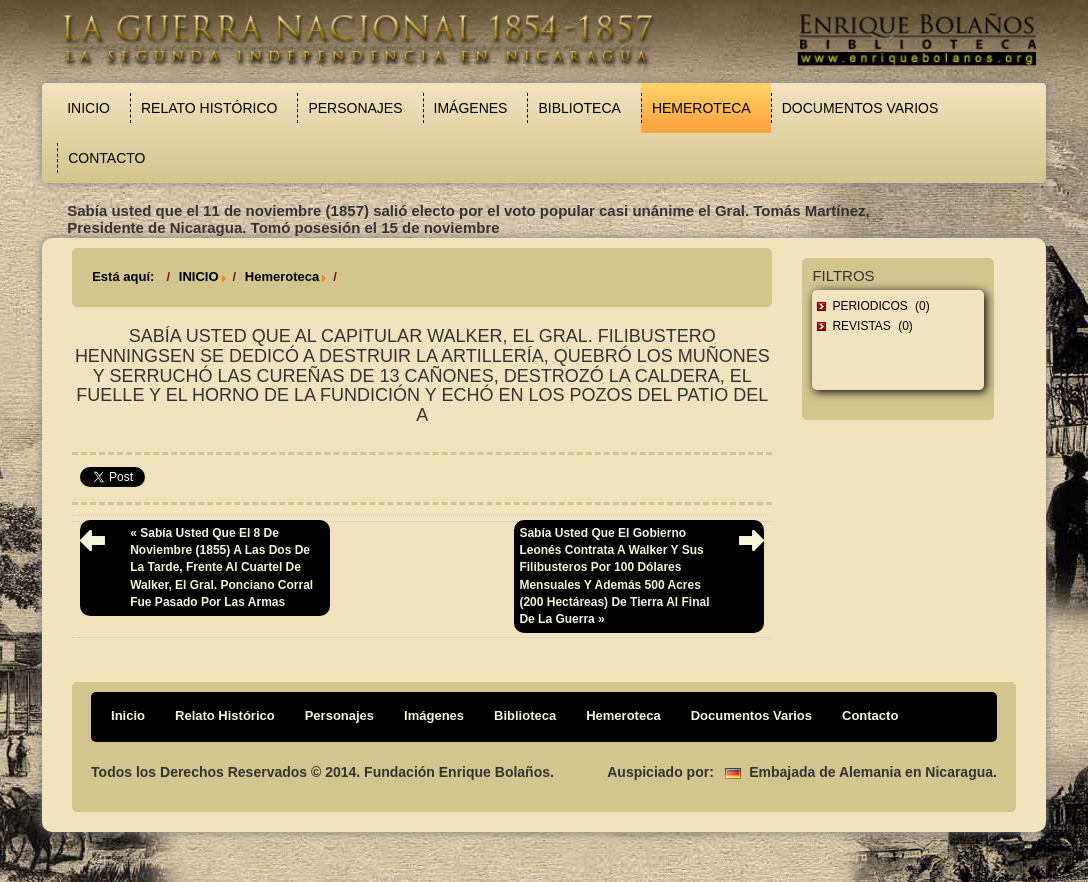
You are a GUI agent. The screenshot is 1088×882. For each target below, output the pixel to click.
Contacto (106, 158)
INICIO (199, 276)
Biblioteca (579, 108)
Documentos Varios (860, 108)
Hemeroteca (701, 108)
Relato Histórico (209, 108)
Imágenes (471, 108)
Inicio (88, 108)
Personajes (355, 108)
